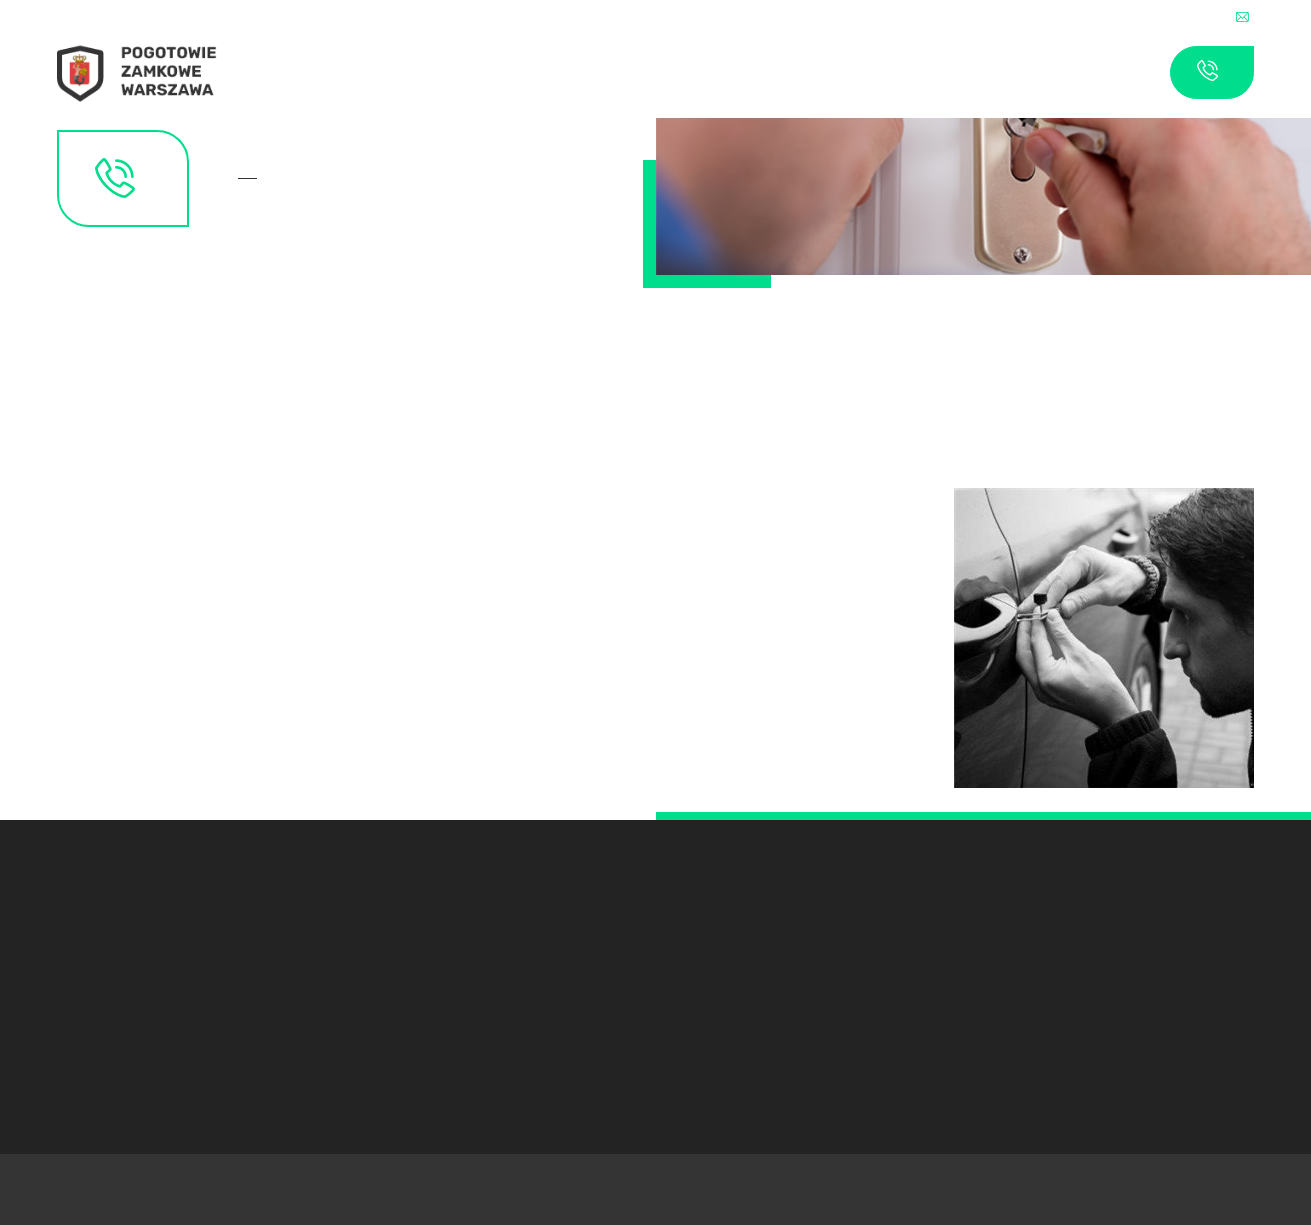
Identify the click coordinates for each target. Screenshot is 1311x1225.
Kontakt (254, 178)
